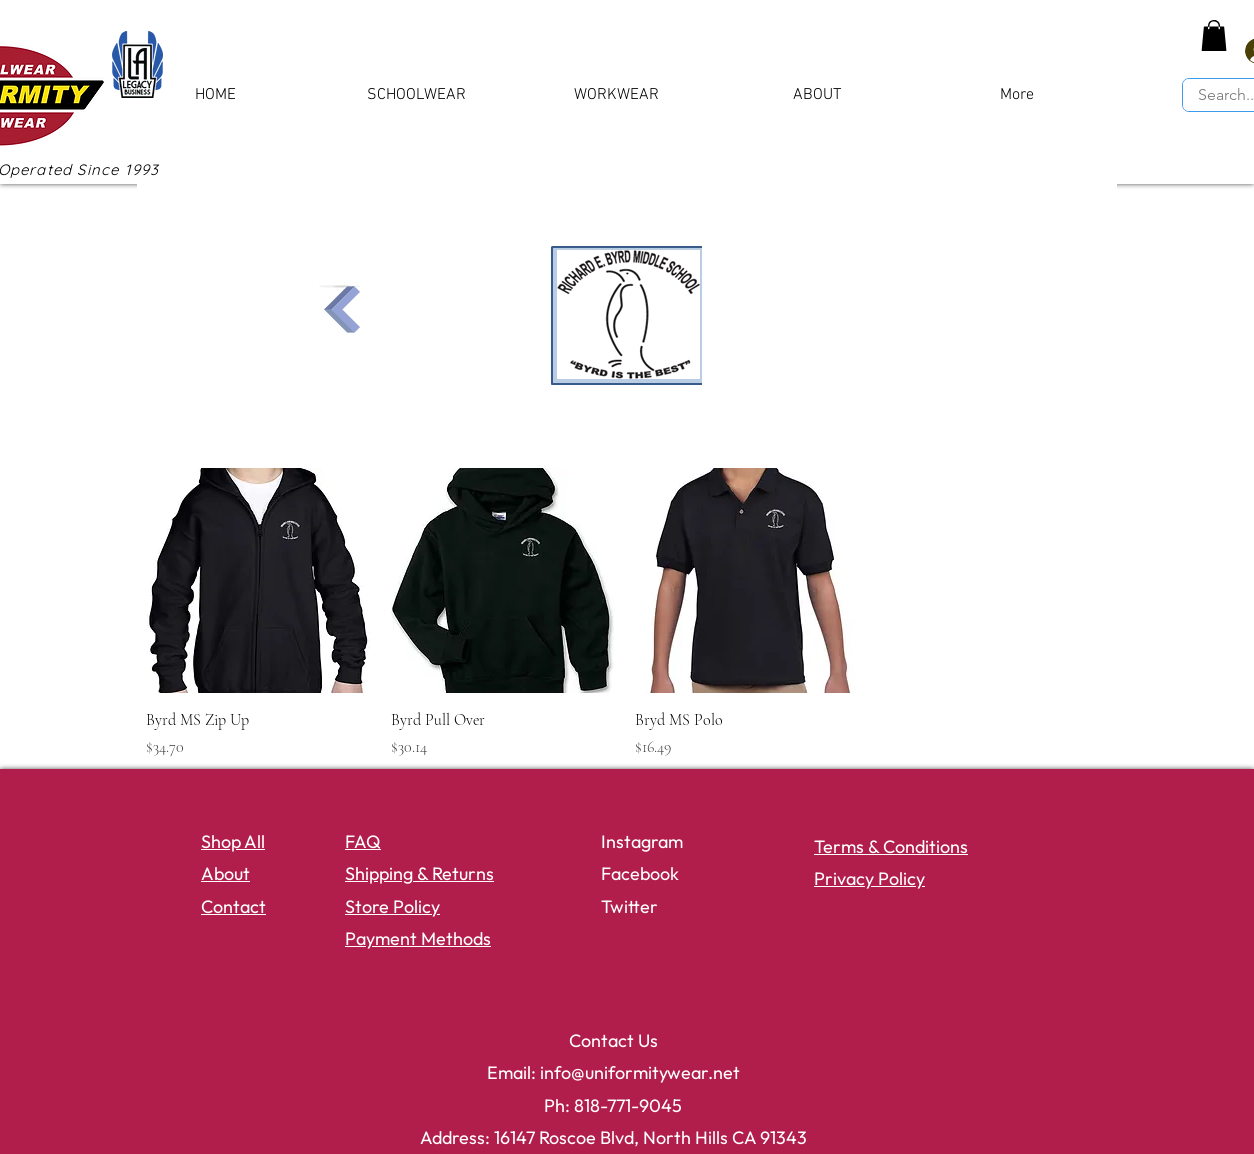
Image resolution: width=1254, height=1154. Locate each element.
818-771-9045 (628, 1105)
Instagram (642, 841)
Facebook (640, 873)
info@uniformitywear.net (640, 1072)
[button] (1214, 35)
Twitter (629, 906)
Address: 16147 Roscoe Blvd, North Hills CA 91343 (613, 1137)
